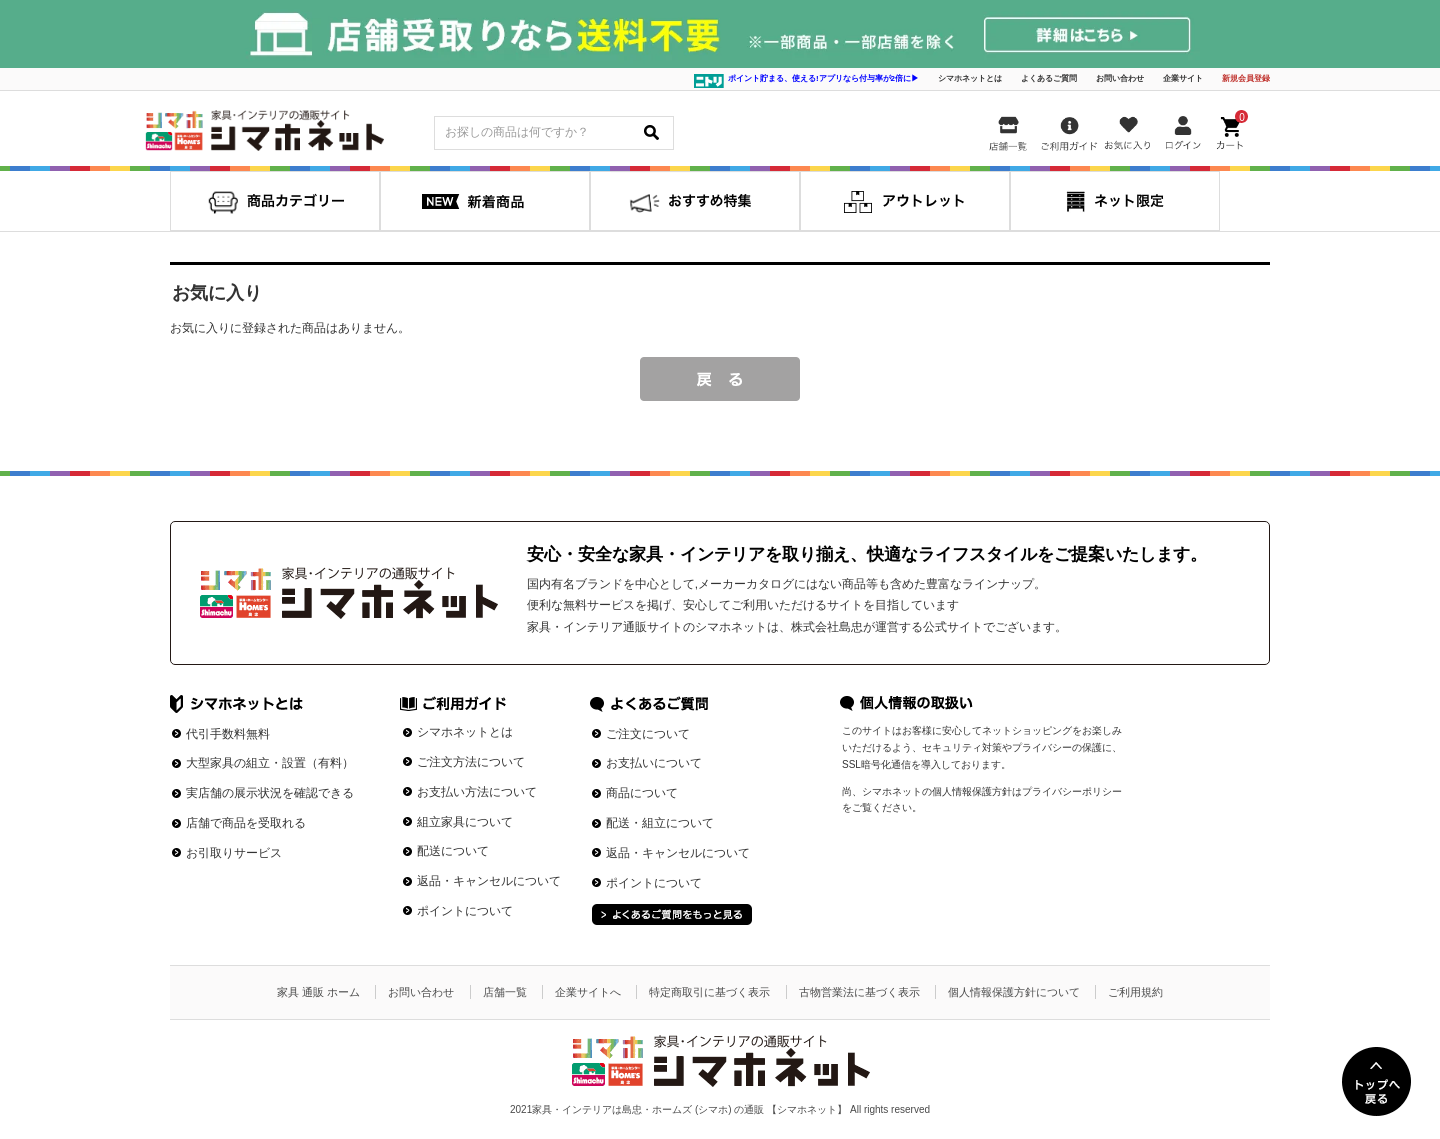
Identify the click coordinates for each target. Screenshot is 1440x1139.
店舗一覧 (505, 992)
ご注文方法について (471, 762)
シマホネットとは (970, 78)
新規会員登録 (1246, 78)
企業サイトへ (588, 992)
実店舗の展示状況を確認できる (270, 793)
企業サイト (1183, 78)
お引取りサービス (234, 853)
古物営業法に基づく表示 (859, 992)
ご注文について (648, 734)
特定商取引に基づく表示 (709, 992)
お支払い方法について (477, 792)
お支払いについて (654, 763)
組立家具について (465, 822)
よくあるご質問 (1049, 78)
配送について (453, 851)
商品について (642, 793)
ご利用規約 (1135, 992)
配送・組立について (660, 823)
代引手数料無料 (228, 734)
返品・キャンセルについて (489, 881)
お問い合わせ (1120, 78)
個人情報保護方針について (1014, 992)
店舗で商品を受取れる (246, 823)
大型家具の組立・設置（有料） (270, 763)
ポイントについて (465, 911)
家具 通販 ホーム (318, 992)
